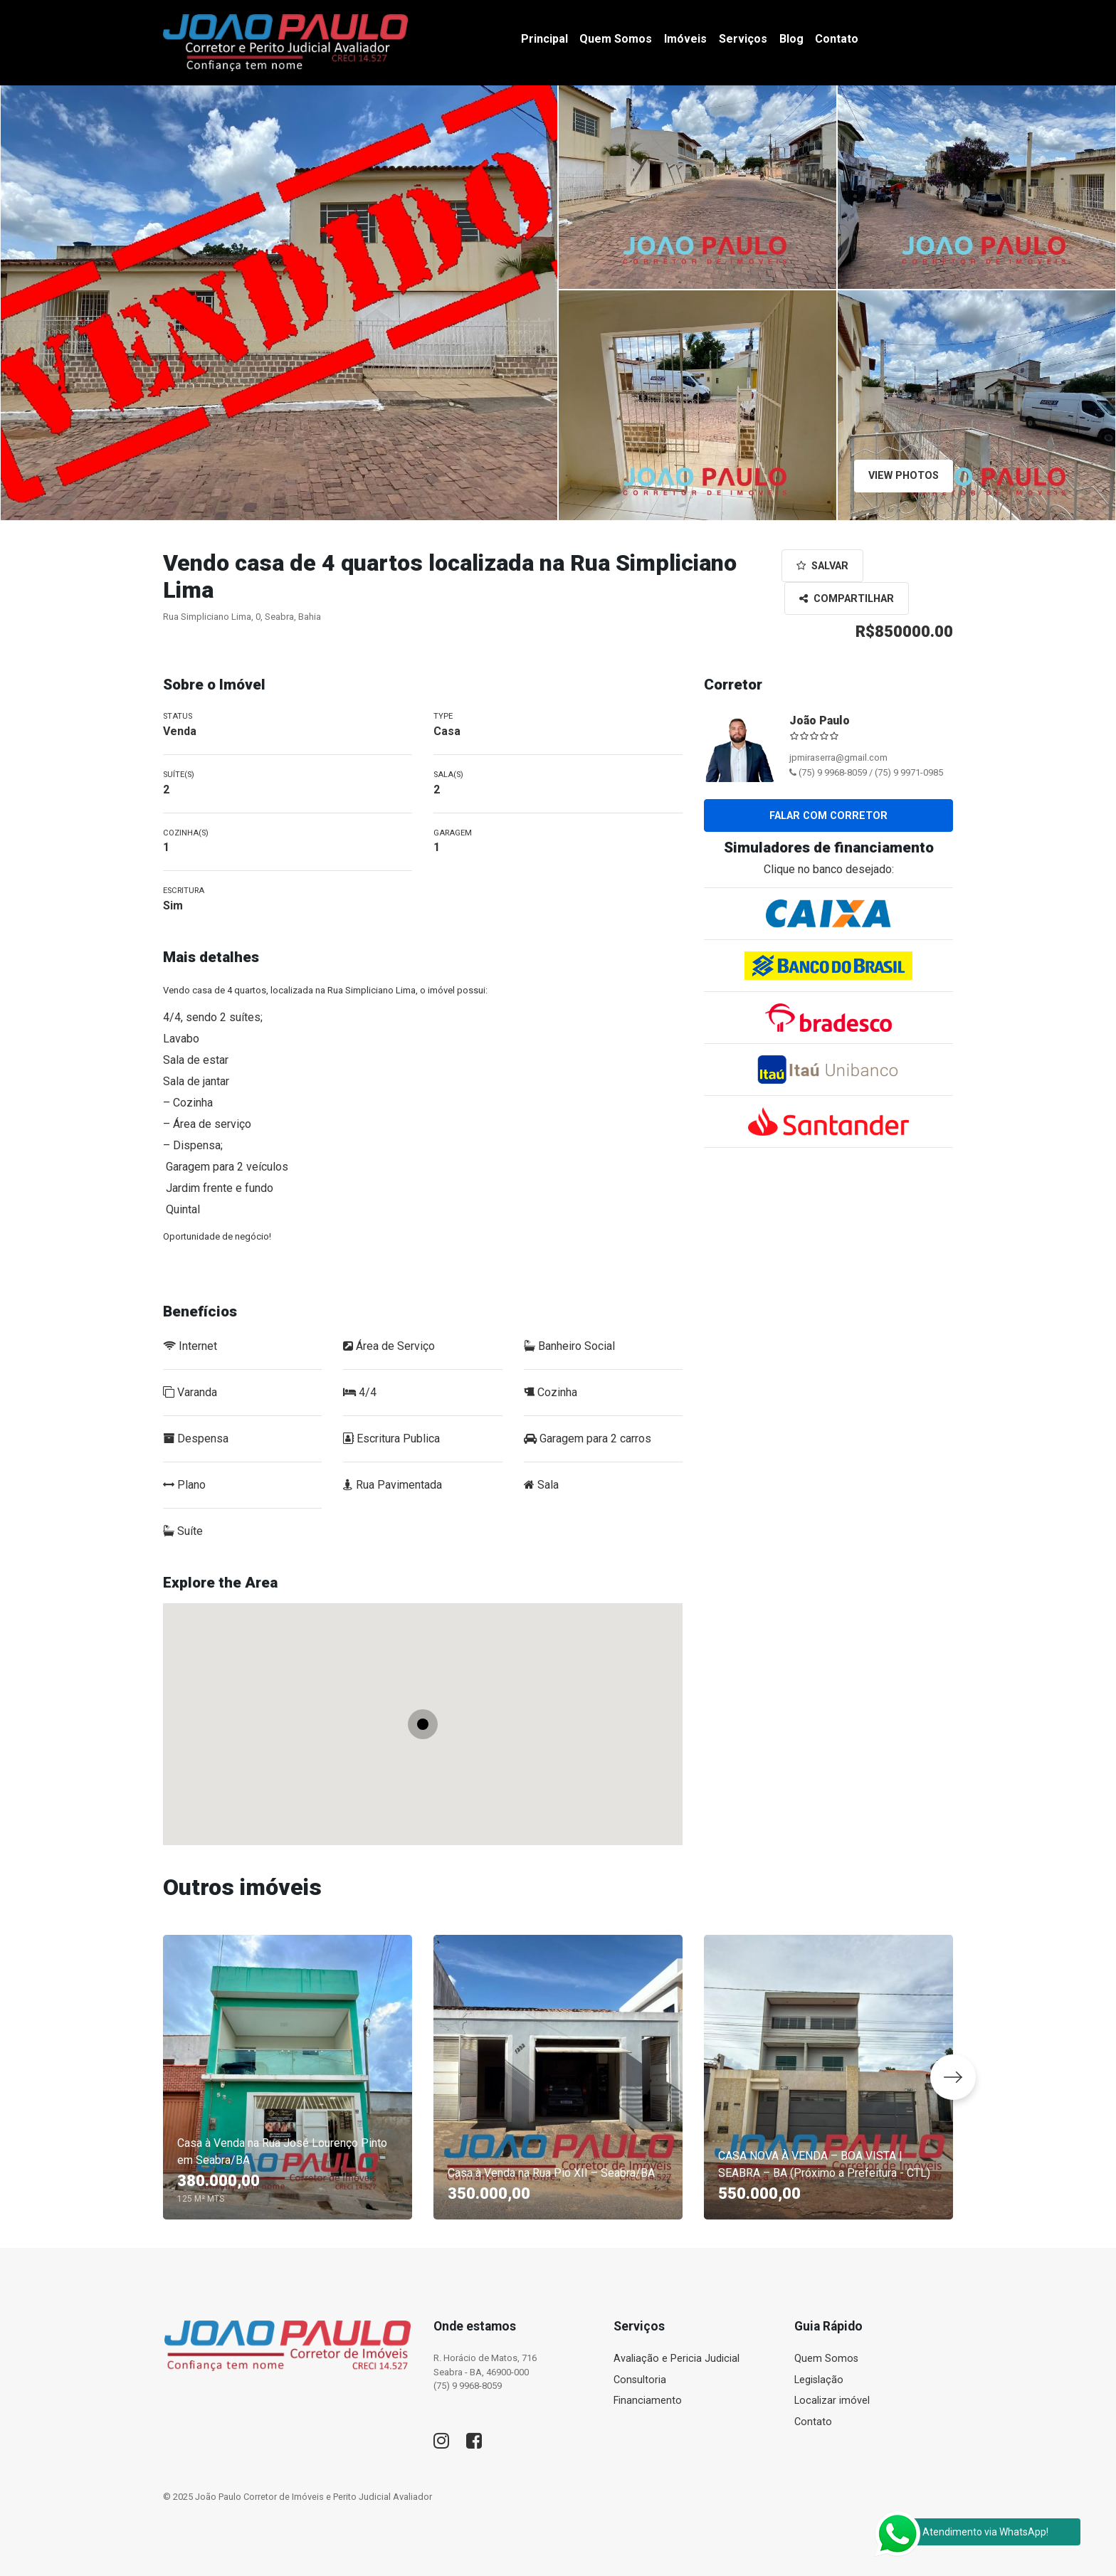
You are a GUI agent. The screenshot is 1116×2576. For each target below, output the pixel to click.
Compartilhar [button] (846, 599)
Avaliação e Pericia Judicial (676, 2359)
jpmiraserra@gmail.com (838, 757)
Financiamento (648, 2401)
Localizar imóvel (832, 2401)
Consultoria (640, 2380)
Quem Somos (615, 39)
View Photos (903, 476)
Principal (544, 39)
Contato (836, 39)
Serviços (743, 39)
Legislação (818, 2380)
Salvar (822, 566)
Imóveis (685, 39)
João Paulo (819, 720)
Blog (791, 39)
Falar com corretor (828, 816)
